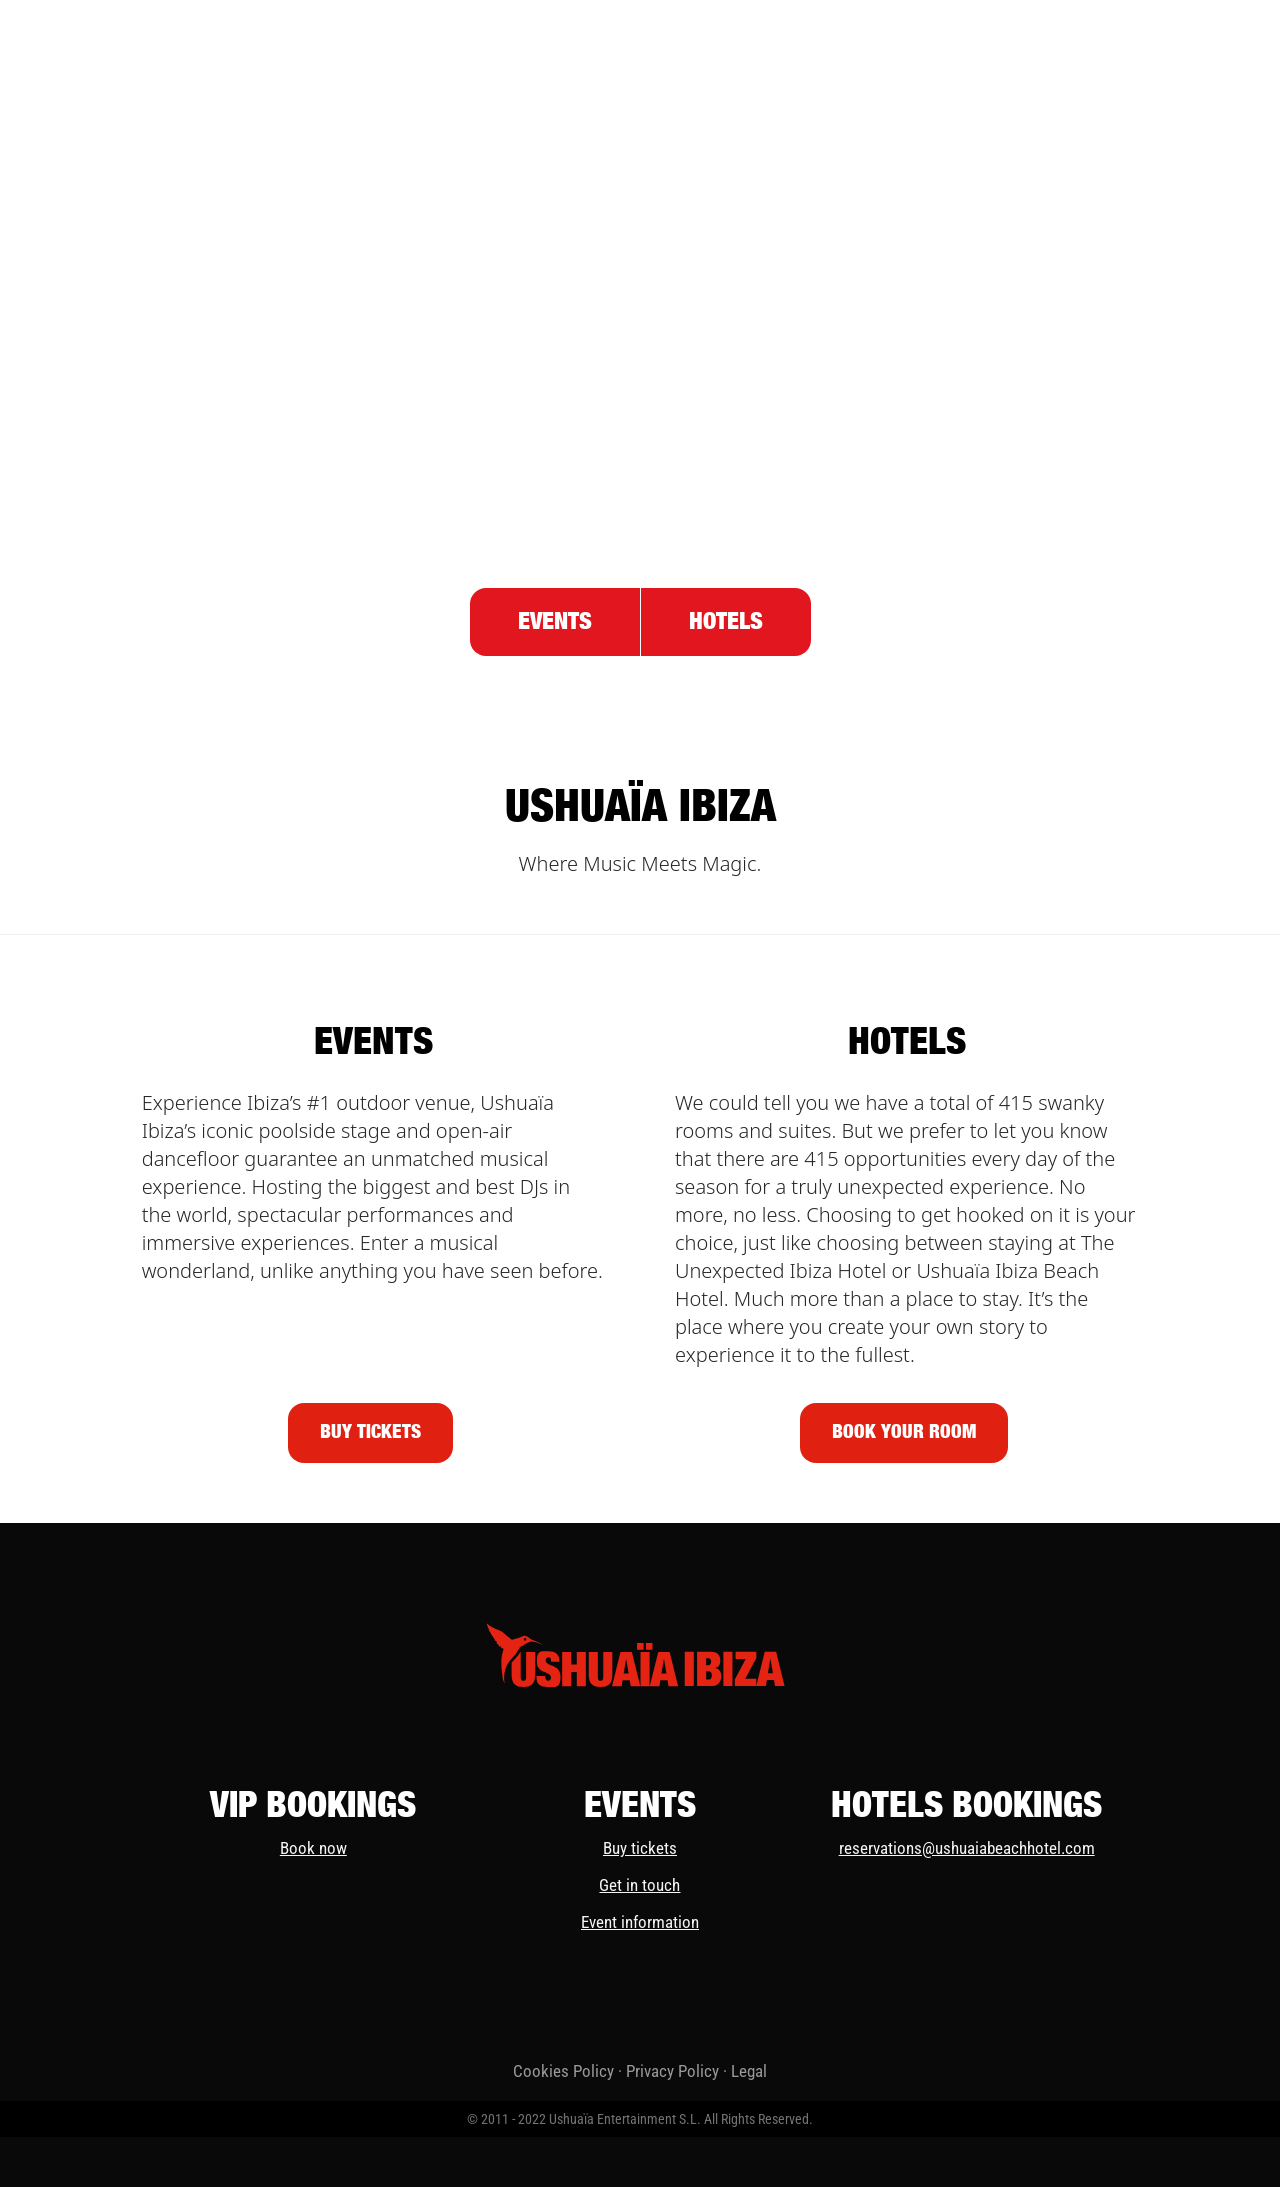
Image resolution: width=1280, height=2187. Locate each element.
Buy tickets (640, 1848)
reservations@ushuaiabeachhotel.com (967, 1848)
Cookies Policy (563, 2071)
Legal (749, 2071)
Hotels (726, 622)
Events (555, 622)
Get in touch (639, 1885)
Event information (640, 1922)
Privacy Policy (672, 2071)
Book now (313, 1848)
